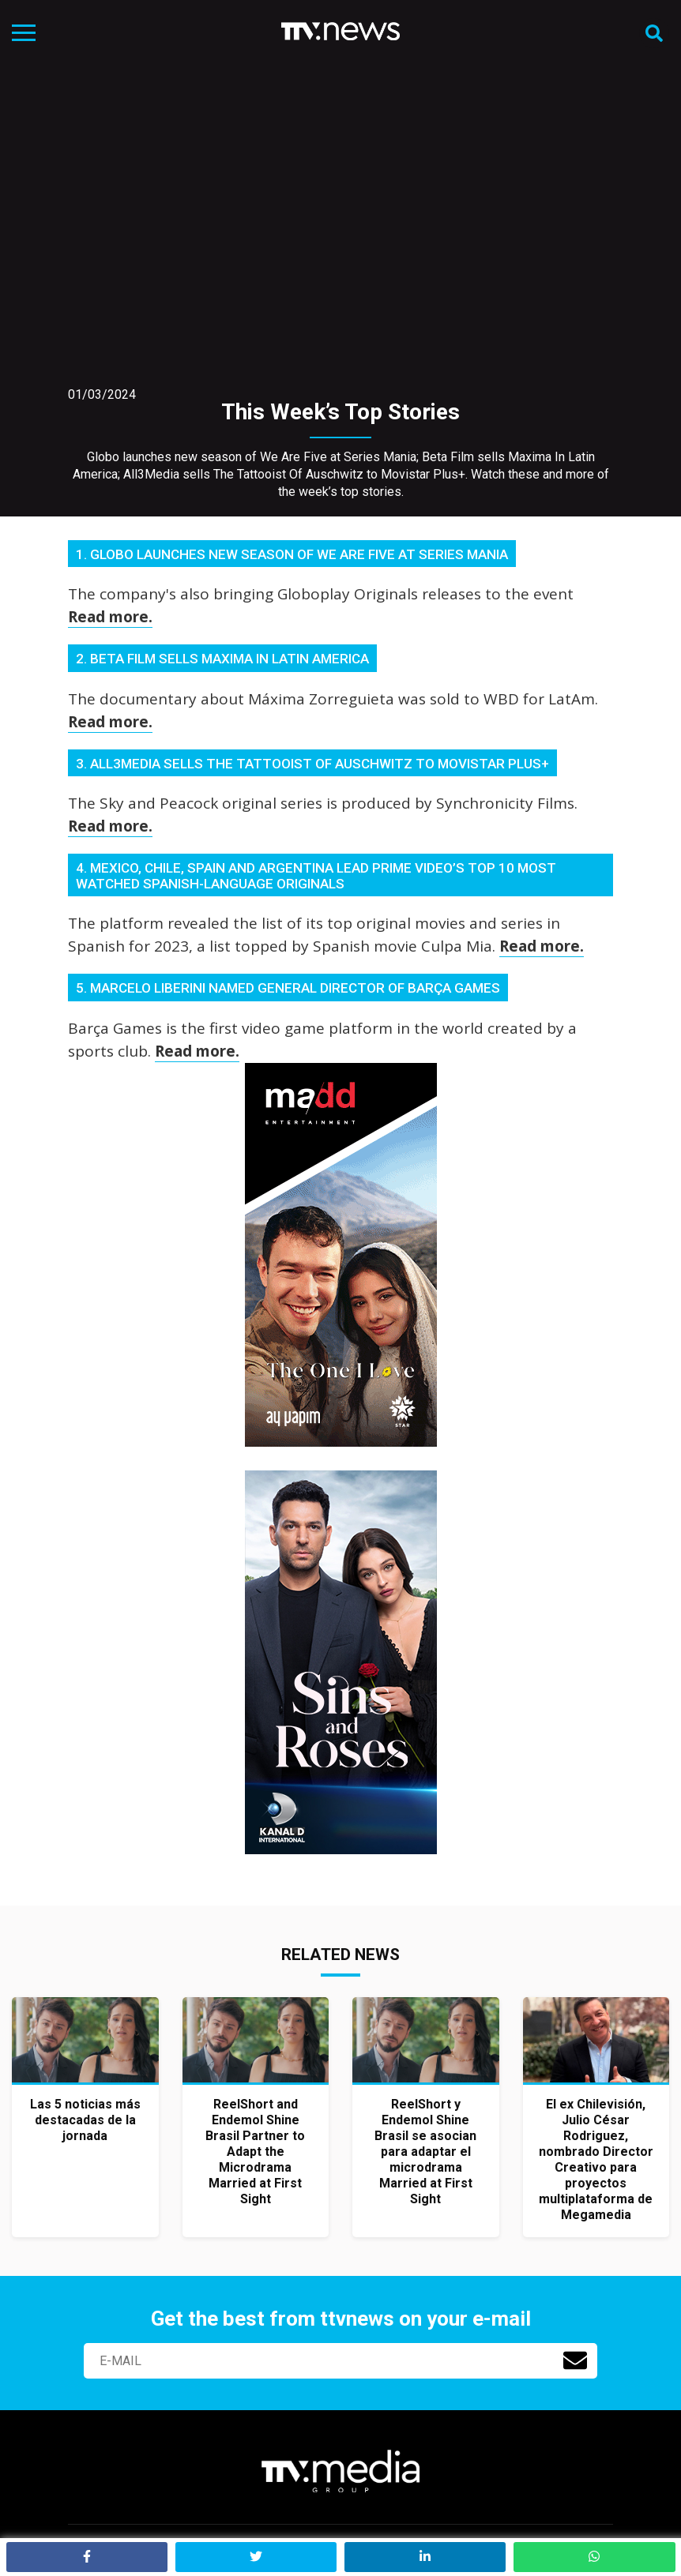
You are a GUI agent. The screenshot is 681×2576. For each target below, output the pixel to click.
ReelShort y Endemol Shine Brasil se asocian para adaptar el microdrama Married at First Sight (425, 2151)
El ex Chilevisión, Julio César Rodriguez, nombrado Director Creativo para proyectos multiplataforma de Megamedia (596, 2159)
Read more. (110, 616)
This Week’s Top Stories (340, 412)
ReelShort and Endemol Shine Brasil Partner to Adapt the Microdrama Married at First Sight (255, 2151)
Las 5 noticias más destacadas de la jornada (85, 2120)
